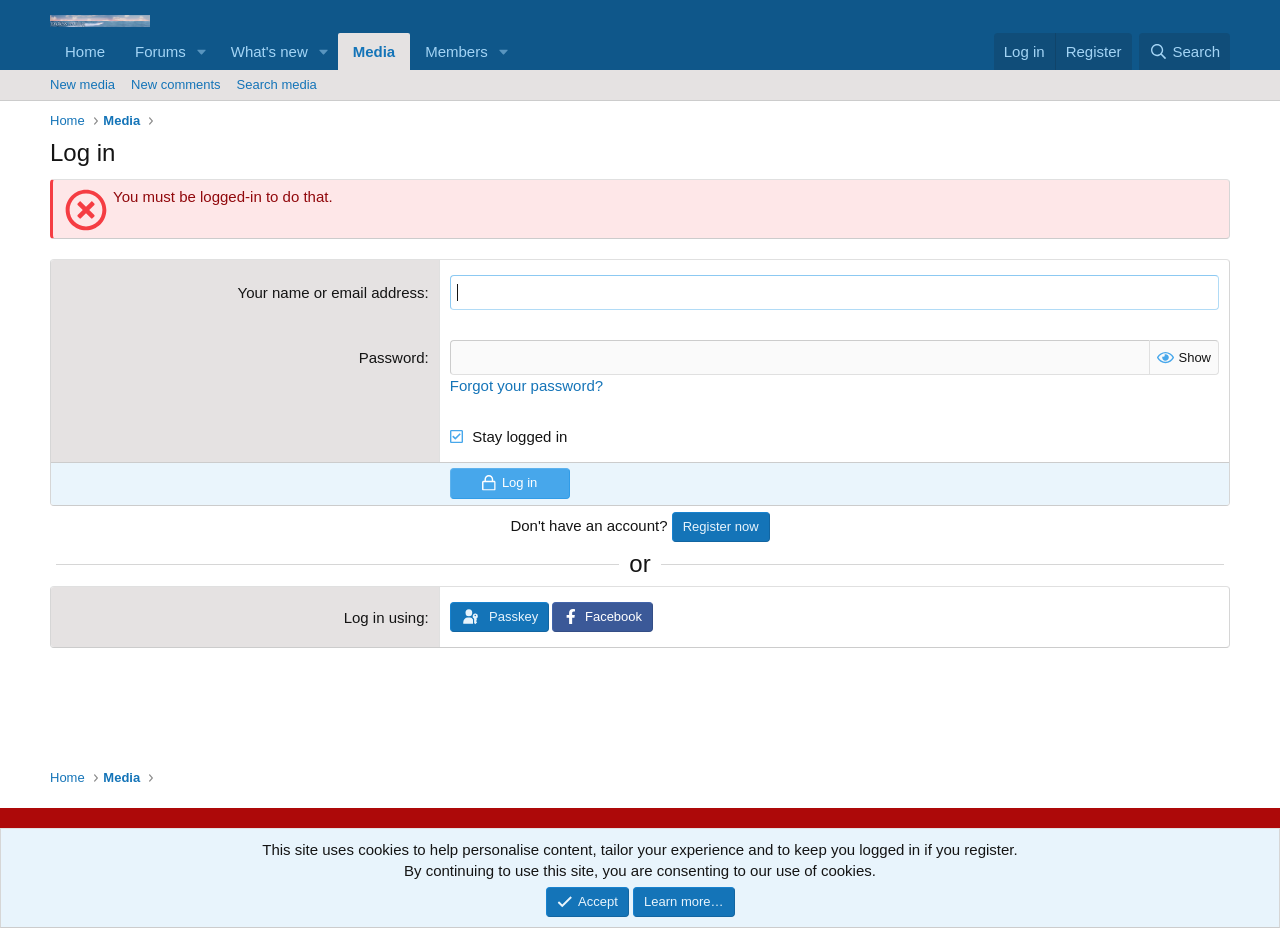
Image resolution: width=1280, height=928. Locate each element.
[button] (202, 51)
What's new (269, 51)
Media (374, 51)
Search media (277, 84)
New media (82, 84)
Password (392, 357)
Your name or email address (331, 292)
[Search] (1184, 51)
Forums (160, 51)
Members (456, 51)
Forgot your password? (526, 385)
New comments (176, 84)
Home (85, 51)
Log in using (384, 617)
